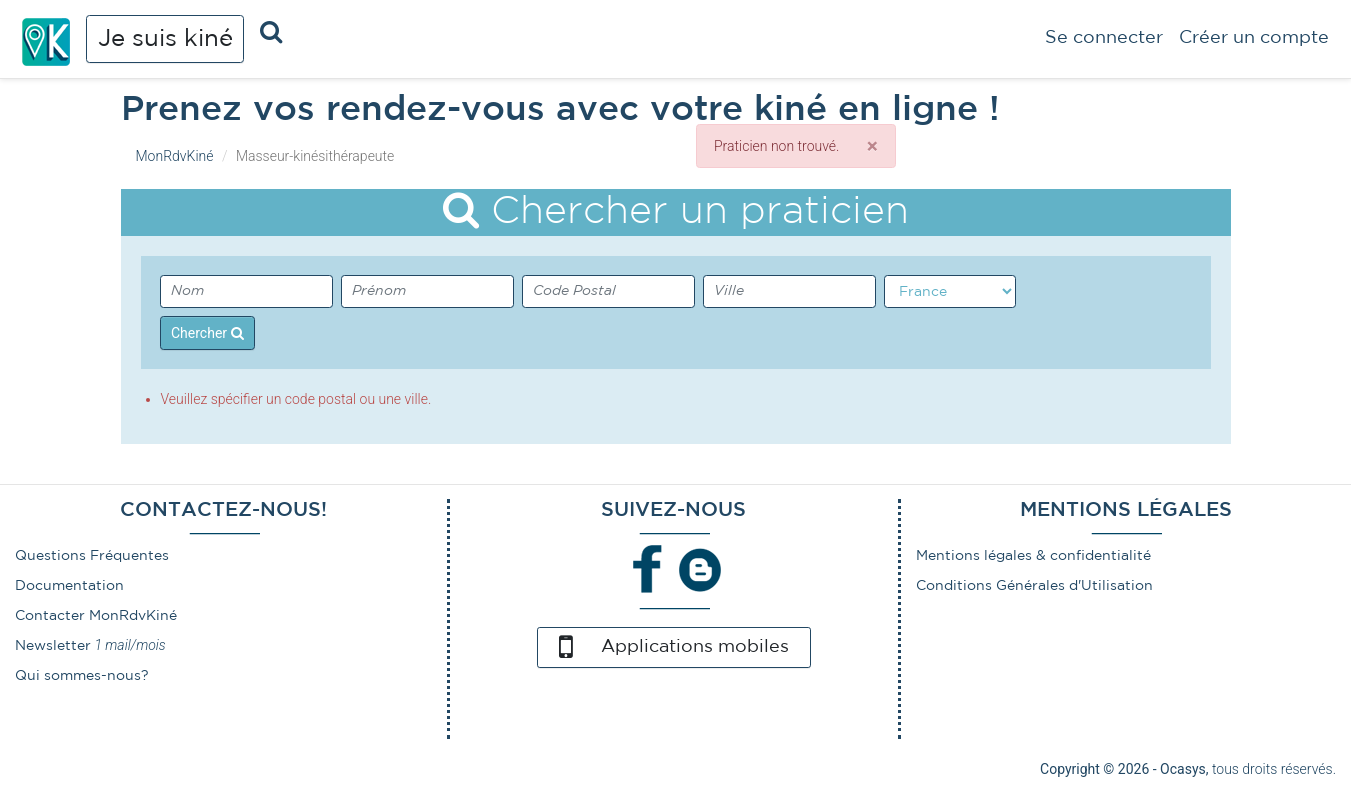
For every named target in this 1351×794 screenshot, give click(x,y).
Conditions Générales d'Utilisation (1034, 586)
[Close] (872, 146)
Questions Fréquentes (92, 556)
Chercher (207, 333)
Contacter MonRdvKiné (96, 616)
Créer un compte (1254, 38)
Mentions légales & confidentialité (1033, 556)
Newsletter (53, 646)
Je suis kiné (165, 39)
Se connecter (1104, 38)
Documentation (69, 586)
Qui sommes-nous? (82, 676)
